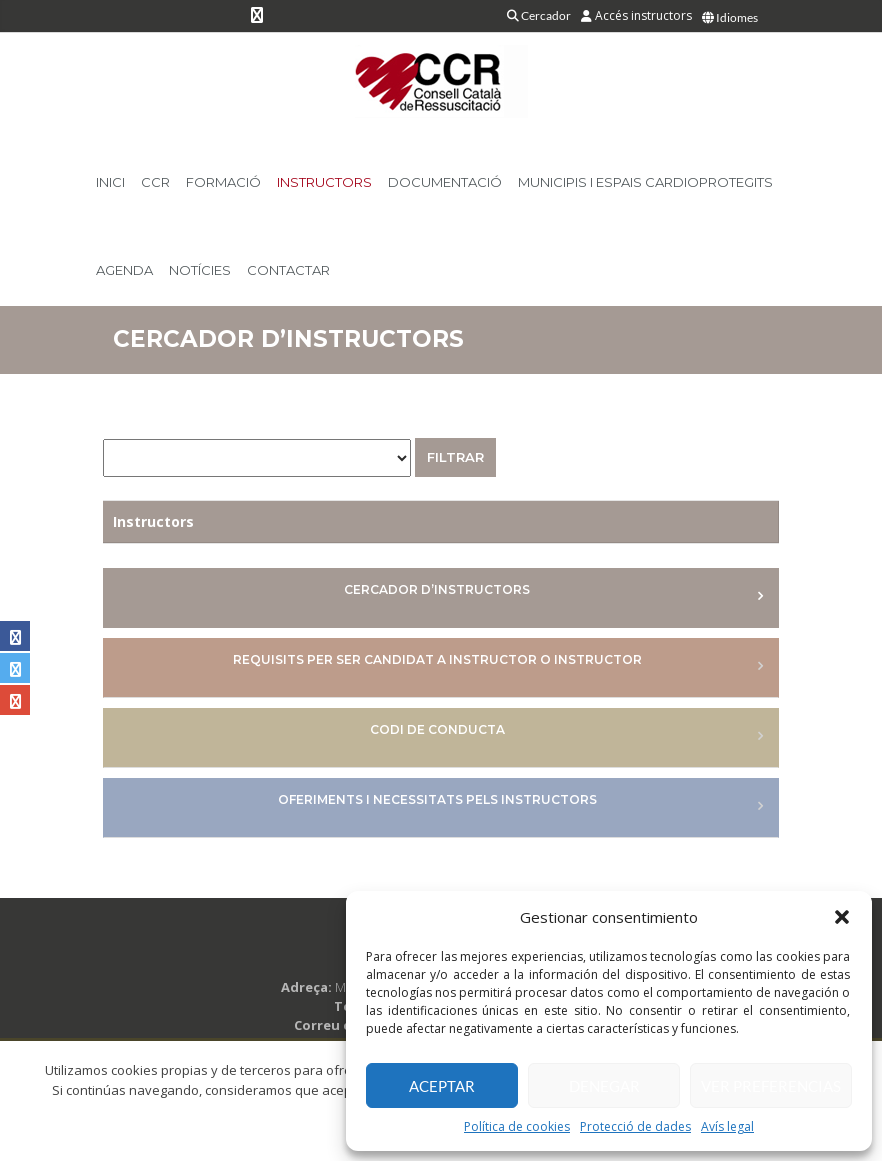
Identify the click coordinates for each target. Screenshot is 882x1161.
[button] (842, 917)
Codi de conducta (437, 729)
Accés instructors (636, 15)
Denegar (604, 1086)
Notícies (200, 270)
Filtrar (455, 457)
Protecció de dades (635, 1126)
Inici (110, 182)
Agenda (124, 270)
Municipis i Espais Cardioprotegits (645, 182)
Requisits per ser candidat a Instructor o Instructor (437, 659)
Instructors (324, 182)
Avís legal (727, 1126)
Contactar (288, 270)
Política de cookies (517, 1126)
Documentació (445, 182)
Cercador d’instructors (437, 589)
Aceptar (442, 1086)
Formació (223, 182)
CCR (155, 182)
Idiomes (730, 17)
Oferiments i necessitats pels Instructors (437, 799)
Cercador (539, 15)
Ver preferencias (771, 1086)
